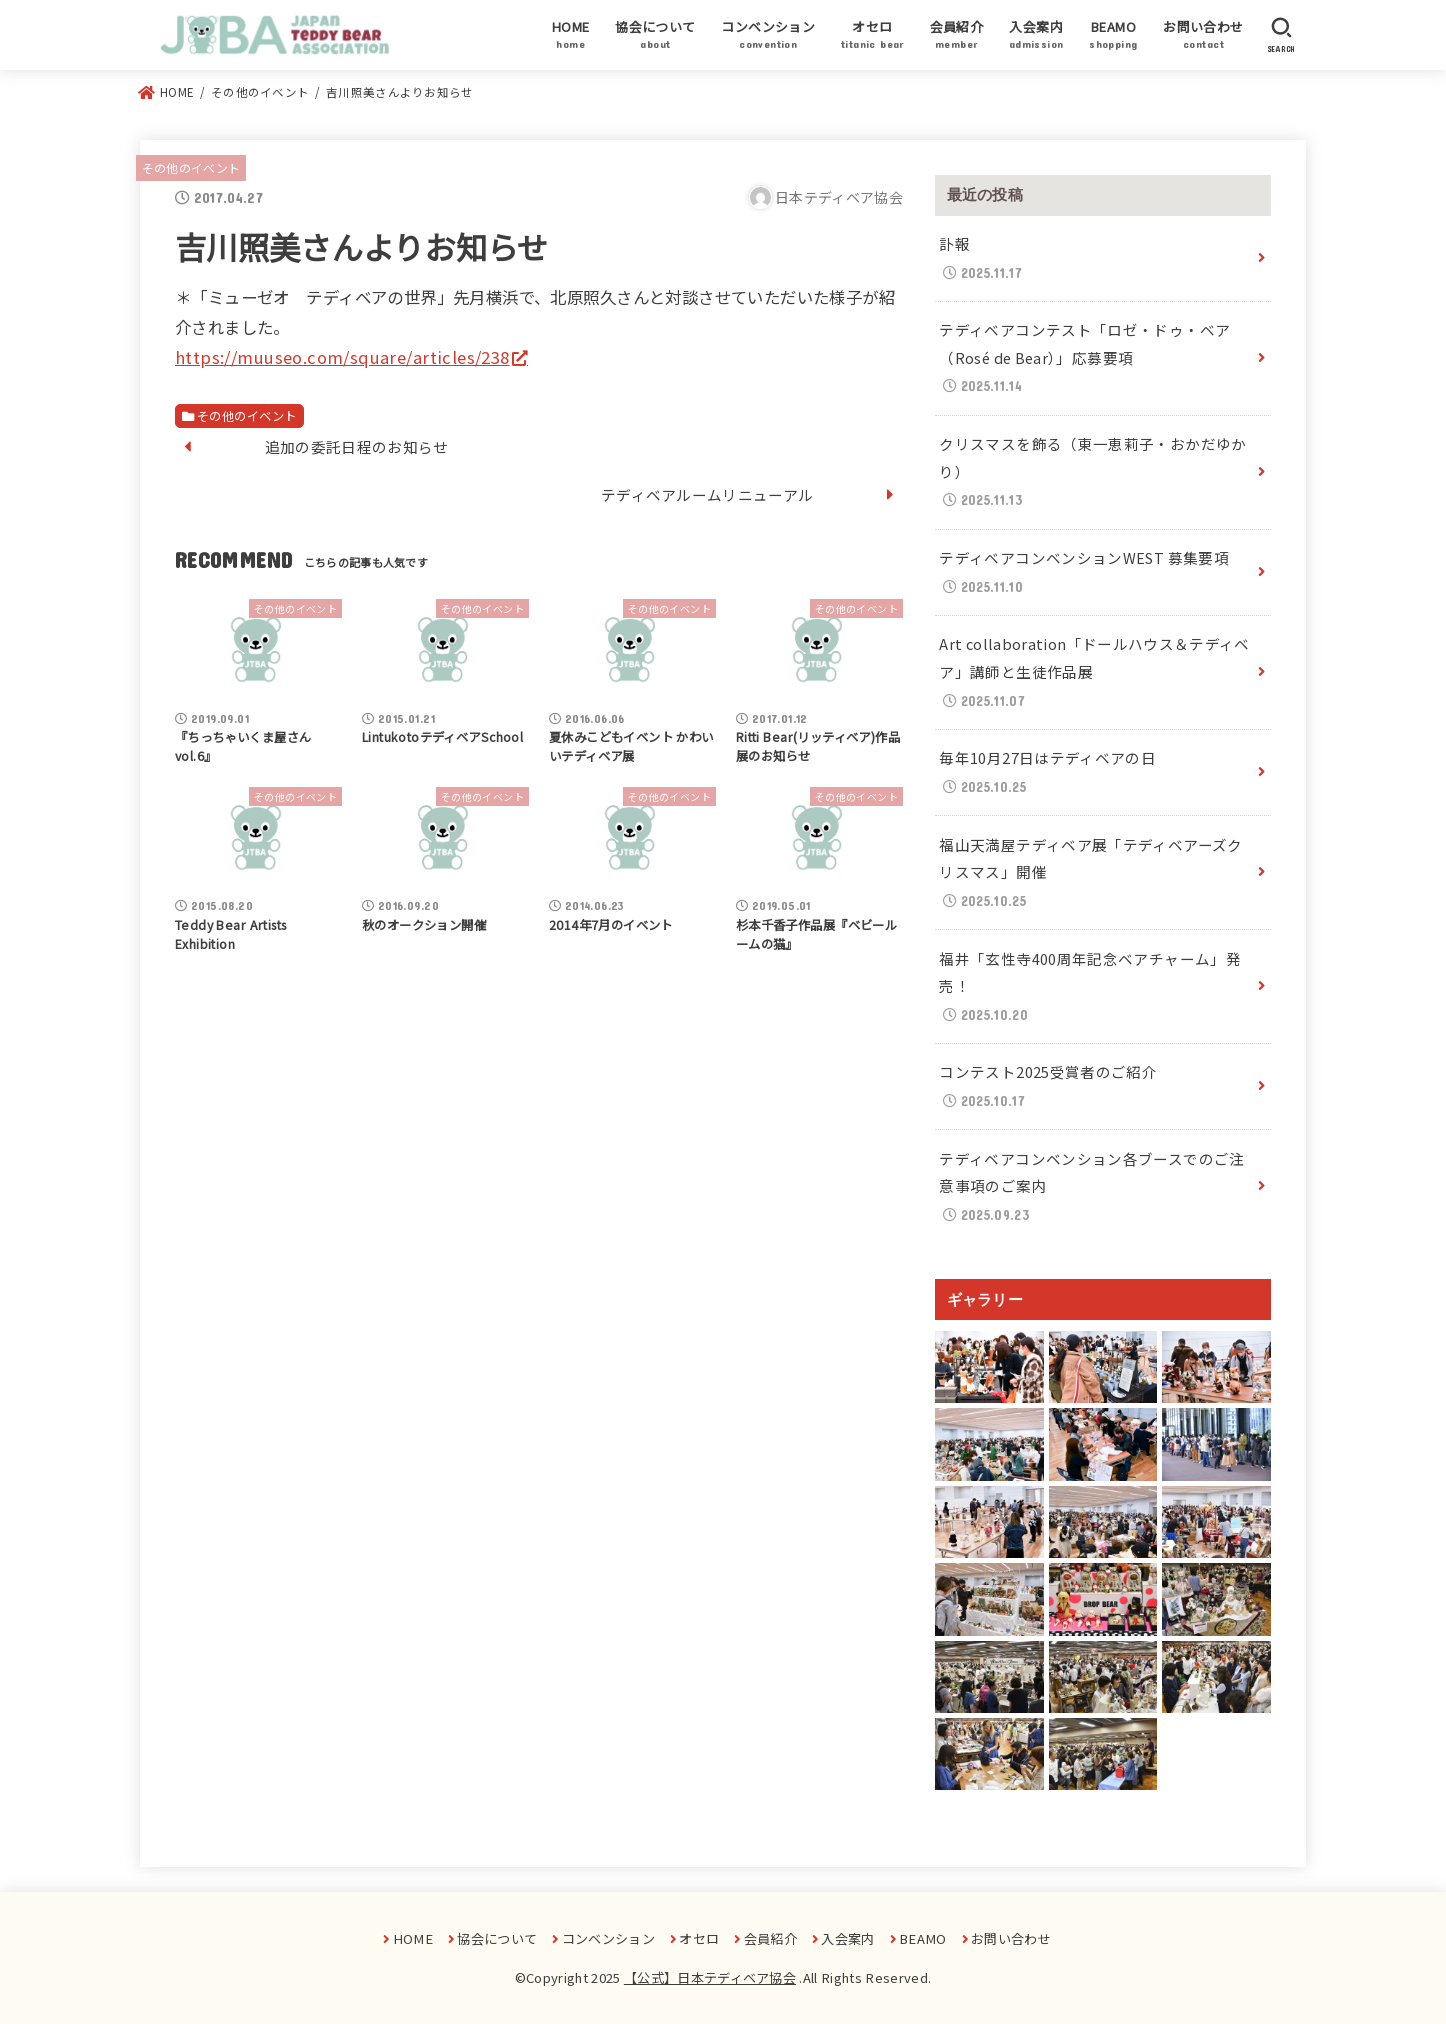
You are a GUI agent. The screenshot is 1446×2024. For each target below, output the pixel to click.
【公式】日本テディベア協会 (710, 1977)
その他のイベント (191, 167)
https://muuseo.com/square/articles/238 (342, 357)
